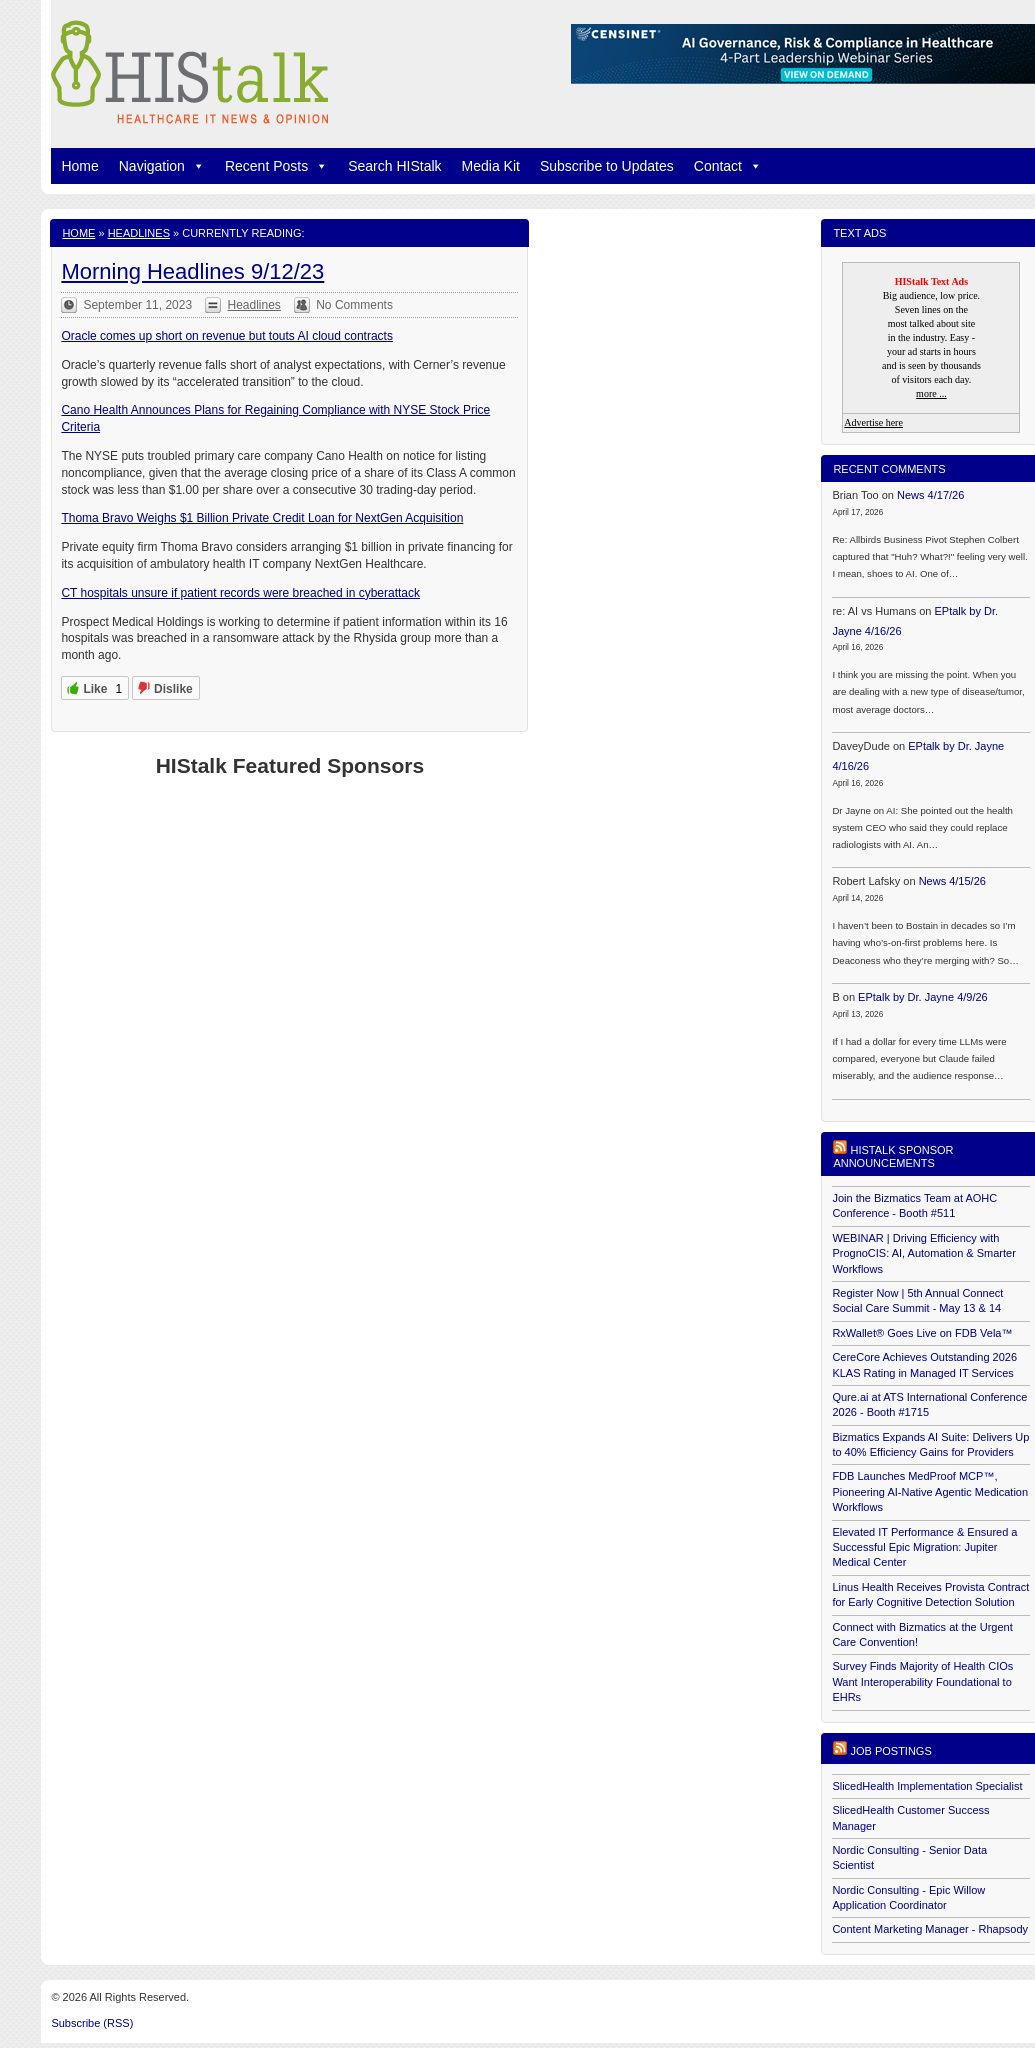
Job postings (890, 1751)
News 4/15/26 (952, 881)
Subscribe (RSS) (92, 2023)
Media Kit (491, 166)
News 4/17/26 (930, 495)
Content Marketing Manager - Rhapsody (930, 1929)
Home (79, 166)
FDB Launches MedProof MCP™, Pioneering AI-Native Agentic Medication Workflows (930, 1491)
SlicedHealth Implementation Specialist (927, 1786)
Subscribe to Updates (607, 166)
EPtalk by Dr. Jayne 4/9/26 (923, 997)
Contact (728, 166)
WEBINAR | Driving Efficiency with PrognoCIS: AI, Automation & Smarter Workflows (923, 1253)
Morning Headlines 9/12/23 (192, 271)
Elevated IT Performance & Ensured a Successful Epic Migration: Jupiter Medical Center (924, 1547)
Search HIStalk (394, 166)
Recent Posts (276, 166)
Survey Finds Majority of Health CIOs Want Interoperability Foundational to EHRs (922, 1681)
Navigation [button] (162, 166)
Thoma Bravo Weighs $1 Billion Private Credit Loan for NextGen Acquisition (262, 518)
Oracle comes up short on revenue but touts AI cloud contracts (227, 336)
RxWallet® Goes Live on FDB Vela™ (922, 1333)
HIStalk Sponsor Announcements (893, 1156)
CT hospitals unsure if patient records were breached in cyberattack (240, 593)
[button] (195, 166)
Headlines (139, 233)
